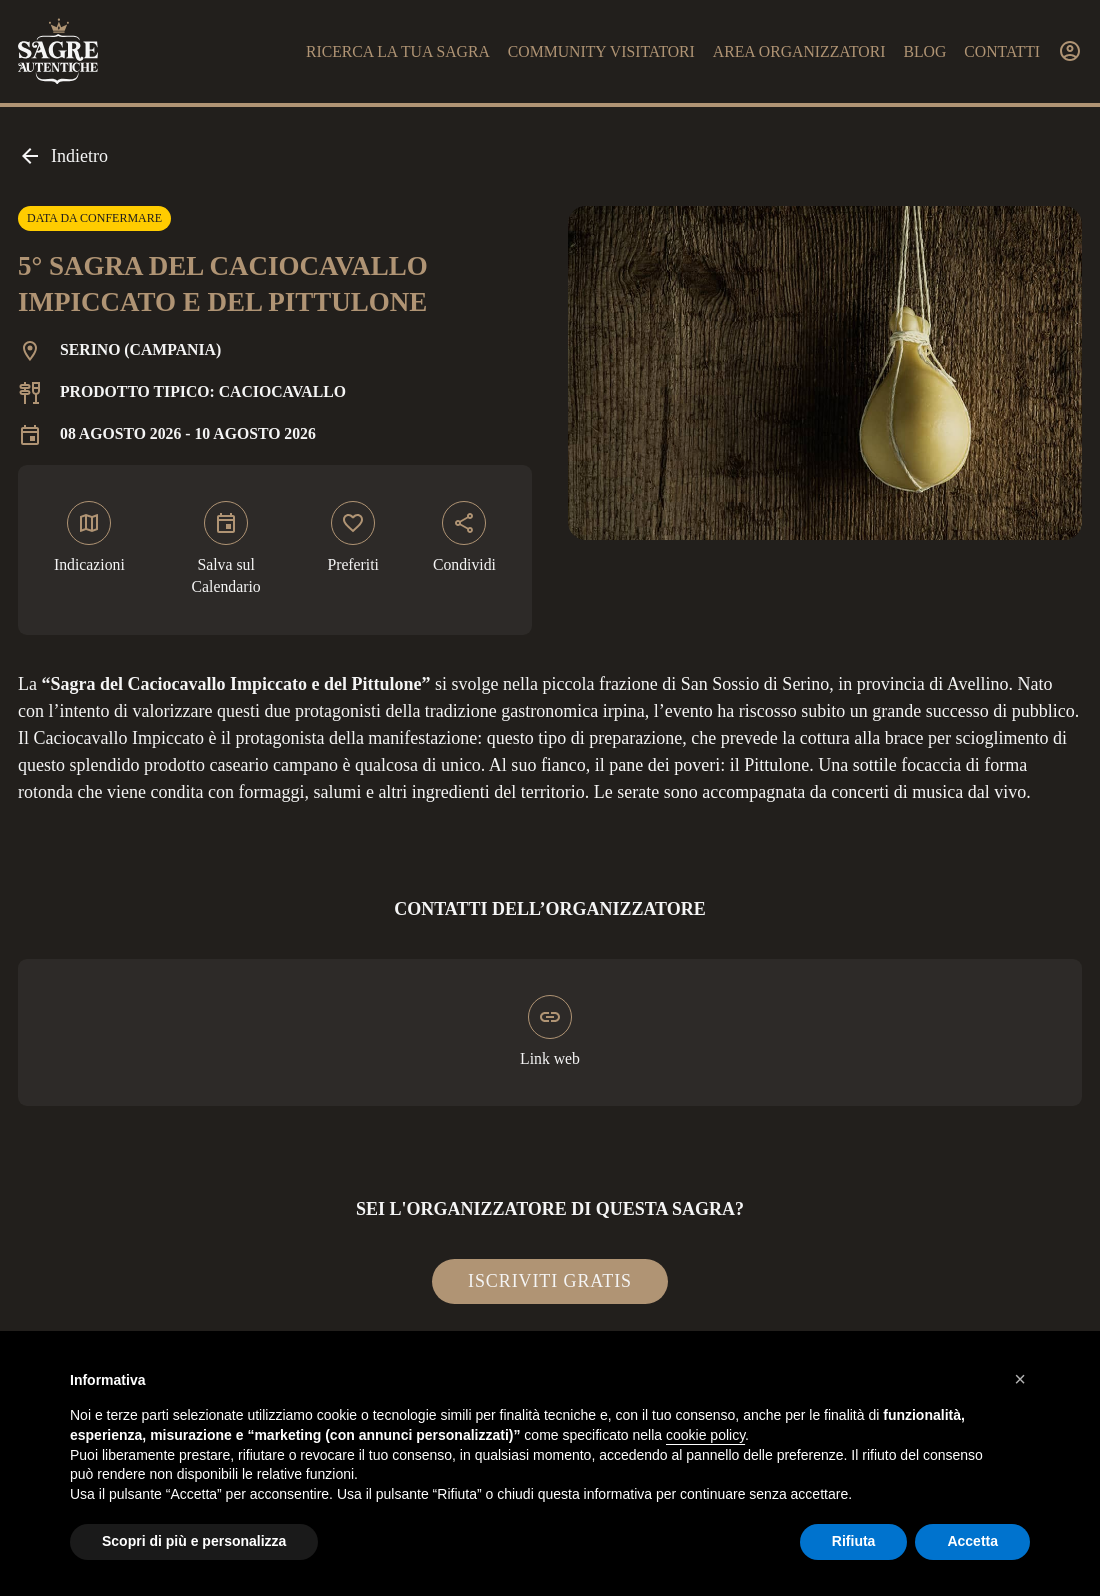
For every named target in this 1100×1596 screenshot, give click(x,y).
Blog (924, 51)
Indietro (63, 156)
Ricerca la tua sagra (398, 51)
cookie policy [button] (705, 1435)
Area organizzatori (799, 51)
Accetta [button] (972, 1541)
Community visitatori (601, 51)
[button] (1020, 1379)
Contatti (1002, 51)
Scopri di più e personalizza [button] (194, 1541)
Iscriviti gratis (550, 1281)
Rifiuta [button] (854, 1541)
